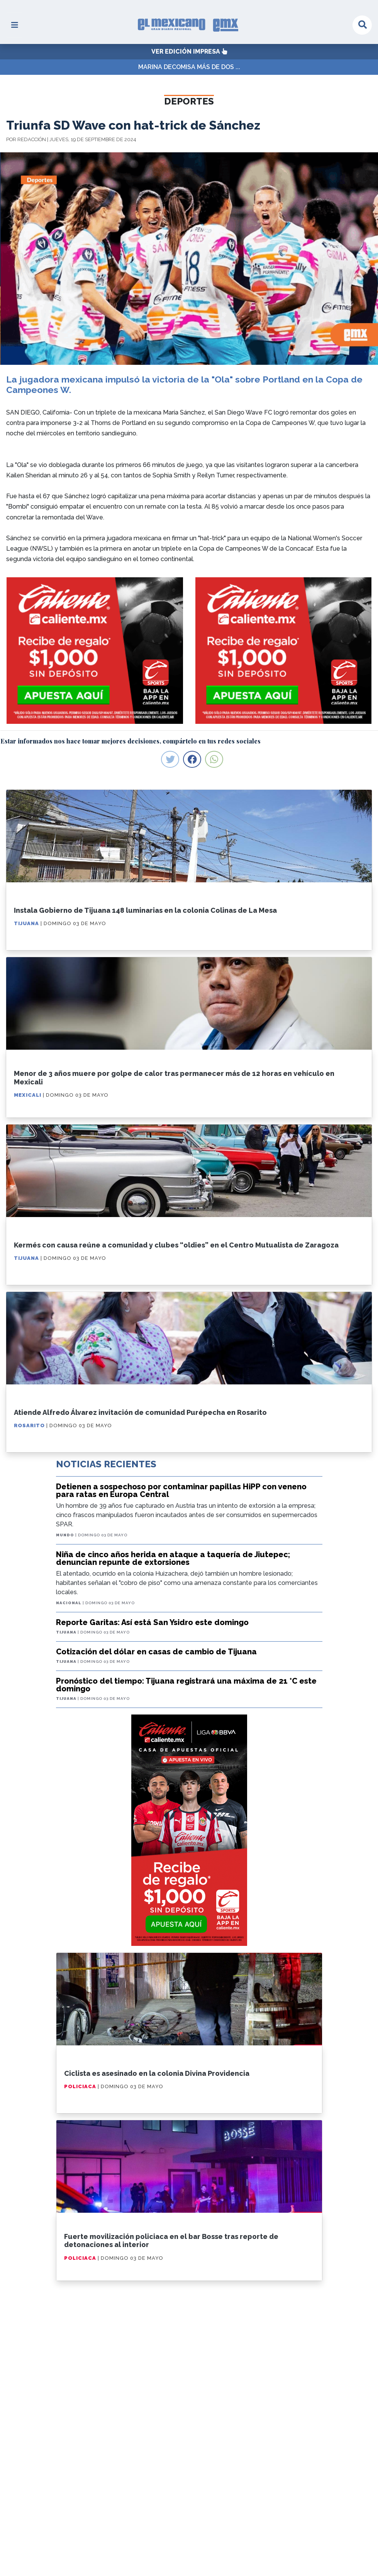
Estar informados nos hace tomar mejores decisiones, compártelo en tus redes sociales (130, 741)
